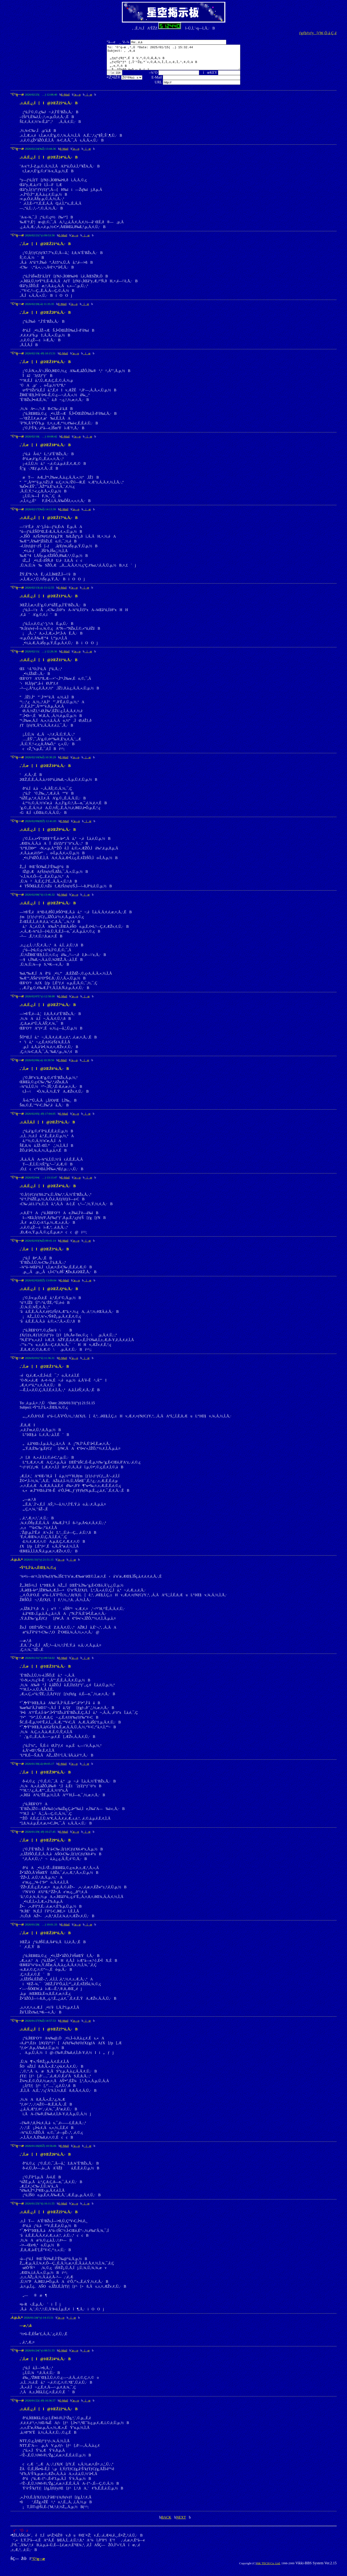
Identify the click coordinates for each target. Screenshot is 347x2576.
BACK (166, 2522)
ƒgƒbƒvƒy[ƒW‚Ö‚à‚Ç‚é (318, 33)
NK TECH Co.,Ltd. (268, 2568)
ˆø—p (77, 99)
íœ (88, 99)
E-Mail (65, 99)
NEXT (181, 2522)
